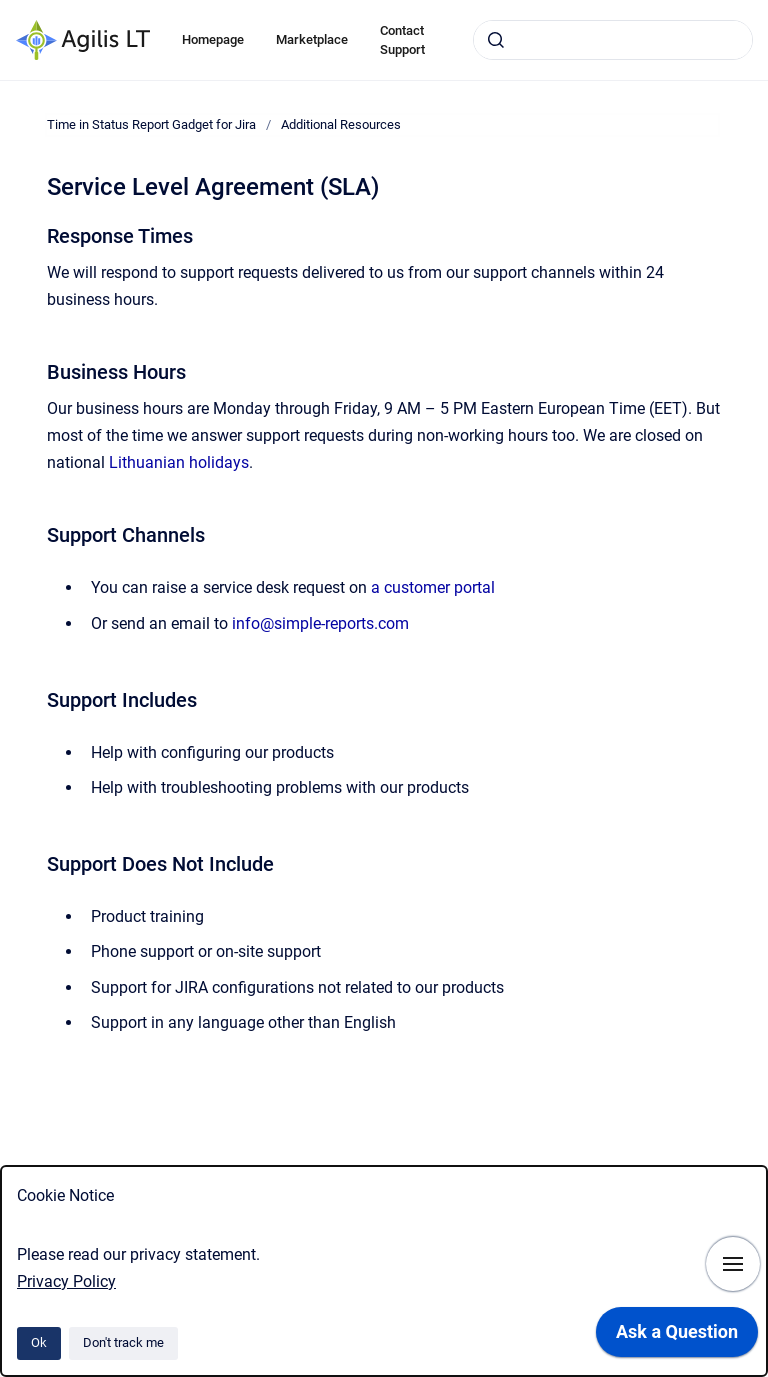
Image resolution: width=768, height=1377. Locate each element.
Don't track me (123, 1342)
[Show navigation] (733, 1264)
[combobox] (613, 40)
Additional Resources (341, 124)
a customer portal (433, 587)
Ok (39, 1342)
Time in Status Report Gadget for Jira (151, 124)
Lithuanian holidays (179, 462)
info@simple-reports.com (320, 623)
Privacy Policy (66, 1281)
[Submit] (496, 40)
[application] (677, 1337)
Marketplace (312, 39)
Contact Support (402, 40)
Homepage (213, 39)
